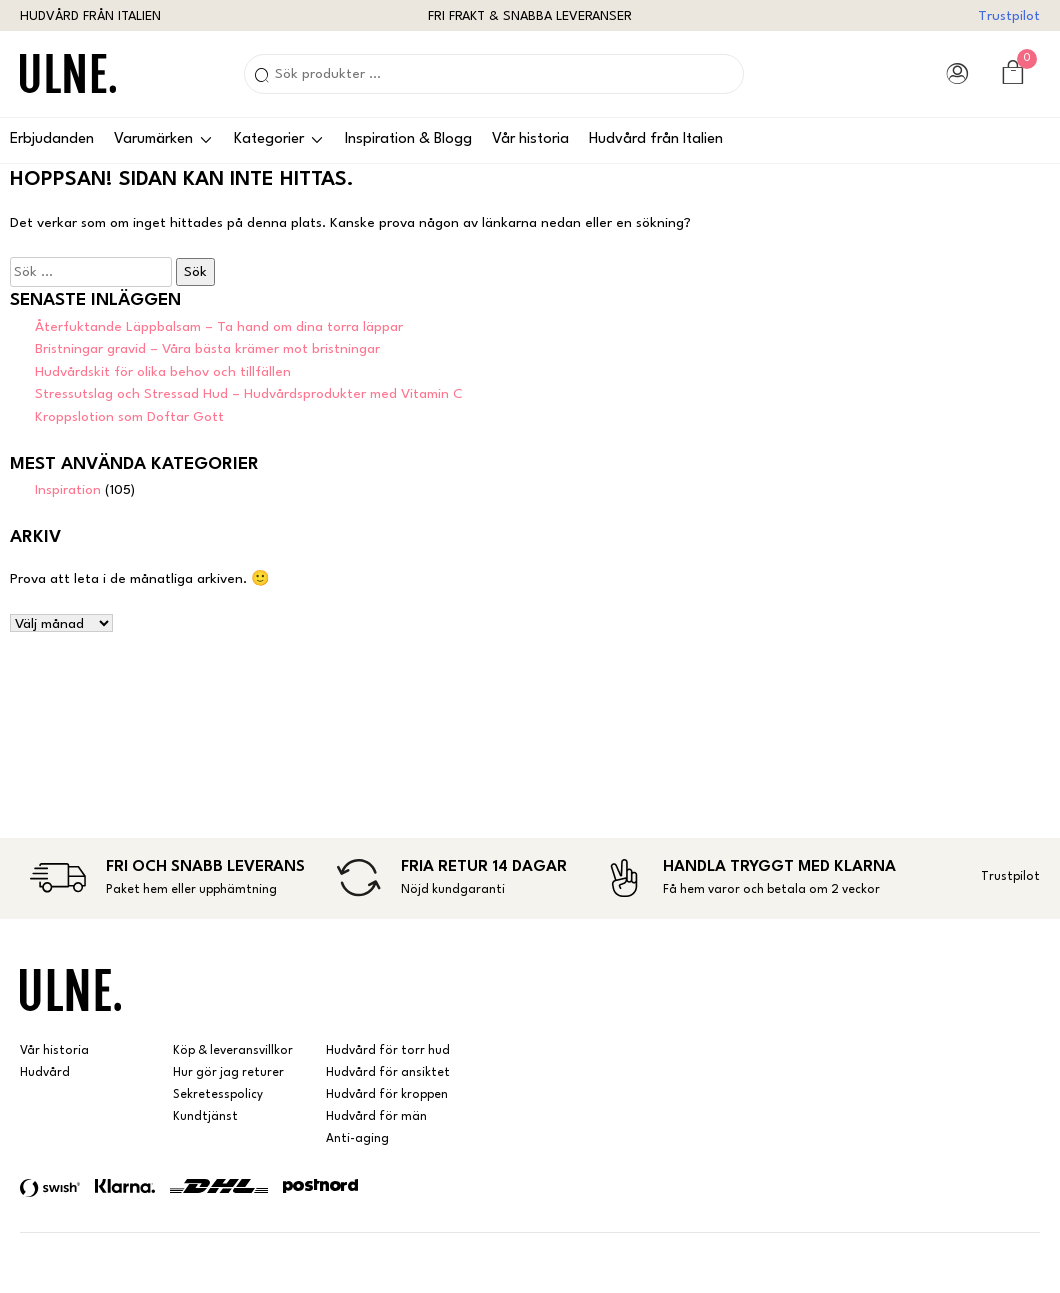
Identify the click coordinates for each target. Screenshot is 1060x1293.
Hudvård (45, 1073)
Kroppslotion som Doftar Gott (129, 417)
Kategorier (269, 139)
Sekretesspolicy (218, 1095)
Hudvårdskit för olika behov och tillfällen (163, 372)
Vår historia (530, 139)
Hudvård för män (376, 1117)
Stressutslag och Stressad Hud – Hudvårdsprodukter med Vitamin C (249, 394)
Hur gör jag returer (228, 1073)
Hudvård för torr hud (388, 1051)
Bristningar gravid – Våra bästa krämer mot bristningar (207, 349)
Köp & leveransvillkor (233, 1051)
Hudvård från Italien (656, 139)
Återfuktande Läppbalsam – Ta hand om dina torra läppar (219, 327)
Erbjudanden (52, 139)
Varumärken (153, 139)
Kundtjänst (205, 1117)
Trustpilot (1009, 16)
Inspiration (68, 490)
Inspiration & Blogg (408, 139)
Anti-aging (357, 1139)
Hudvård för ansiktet (388, 1073)
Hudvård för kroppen (387, 1095)
